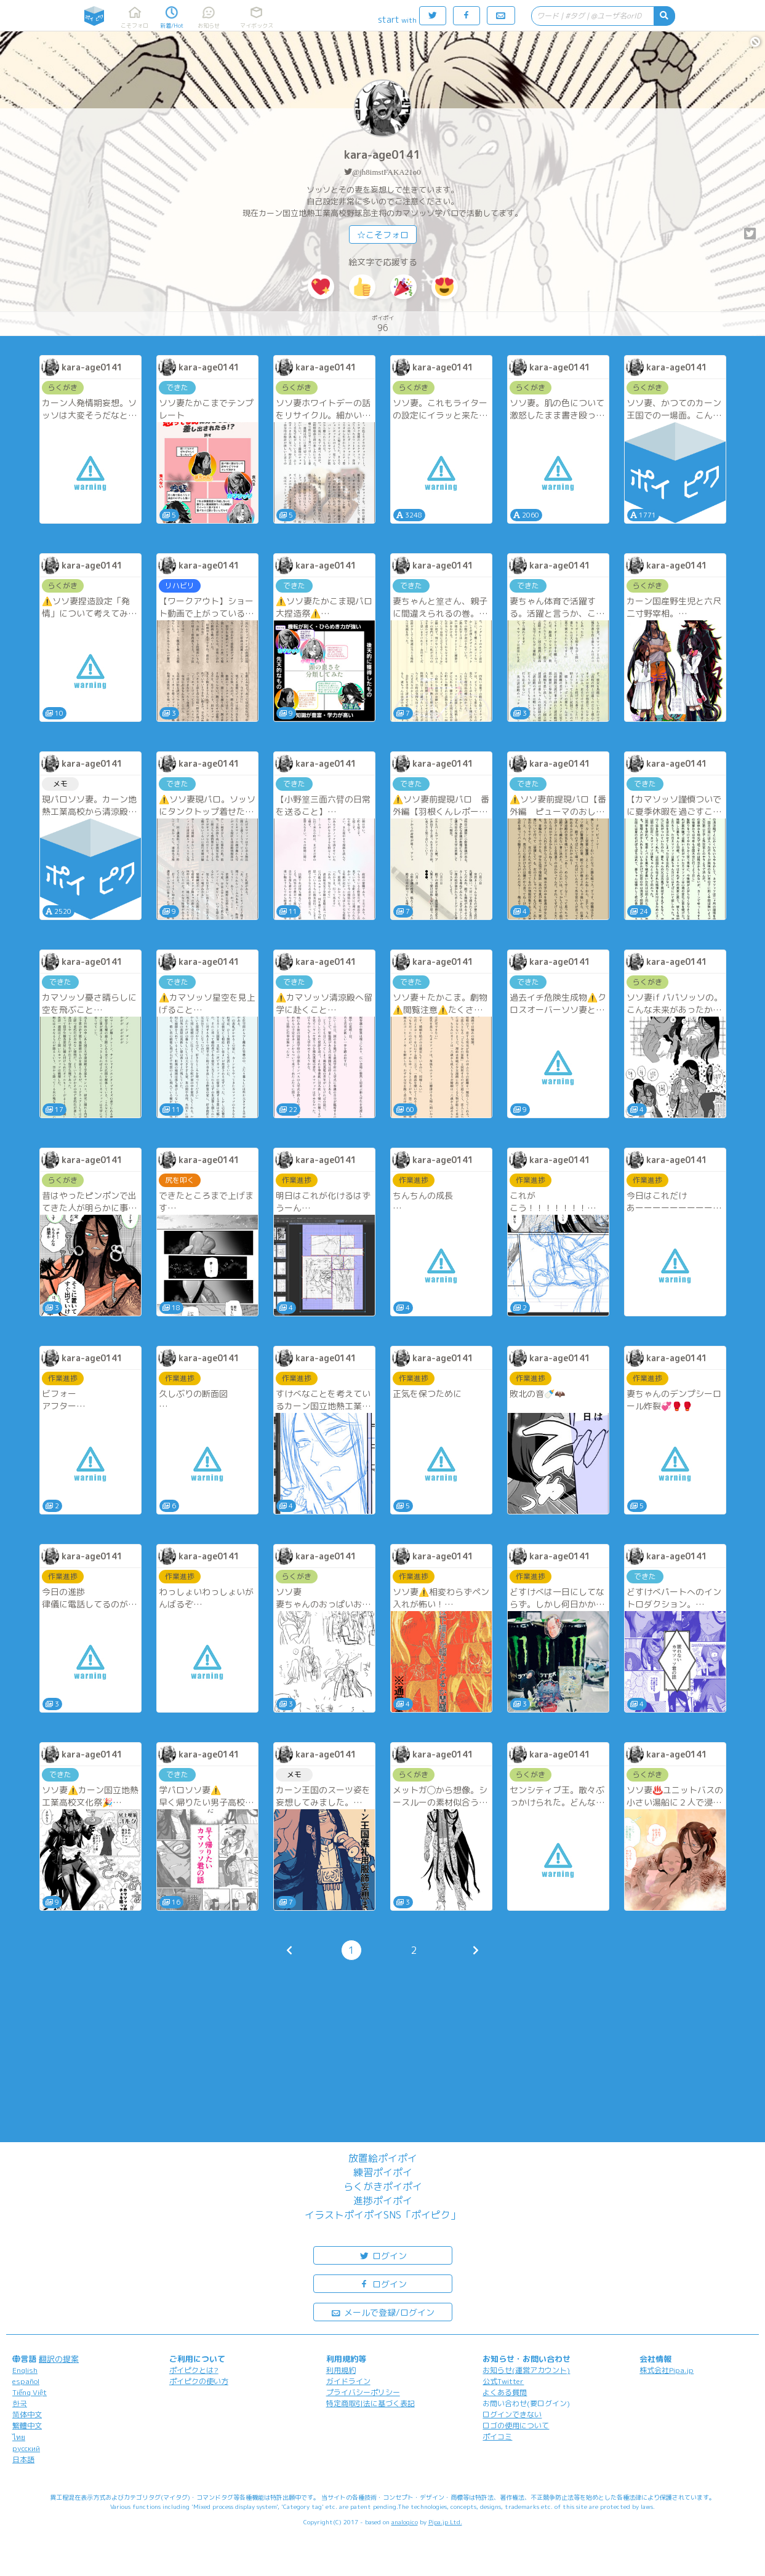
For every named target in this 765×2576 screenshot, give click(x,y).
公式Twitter (503, 2381)
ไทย (18, 2437)
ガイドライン (348, 2381)
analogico (404, 2522)
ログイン (383, 2255)
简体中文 (27, 2414)
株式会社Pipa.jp (666, 2370)
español (25, 2381)
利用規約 (341, 2370)
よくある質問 (505, 2392)
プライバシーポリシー (363, 2392)
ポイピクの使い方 (198, 2381)
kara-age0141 (382, 154)
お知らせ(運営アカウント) (526, 2370)
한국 (19, 2403)
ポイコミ (497, 2436)
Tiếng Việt (29, 2392)
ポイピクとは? (193, 2370)
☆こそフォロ (383, 235)
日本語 (23, 2459)
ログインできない (512, 2414)
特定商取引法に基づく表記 (370, 2403)
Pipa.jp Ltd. (445, 2522)
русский (26, 2448)
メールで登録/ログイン (382, 2311)
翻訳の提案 (59, 2358)
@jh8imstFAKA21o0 (386, 172)
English (25, 2370)
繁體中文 (27, 2425)
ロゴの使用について (516, 2425)
